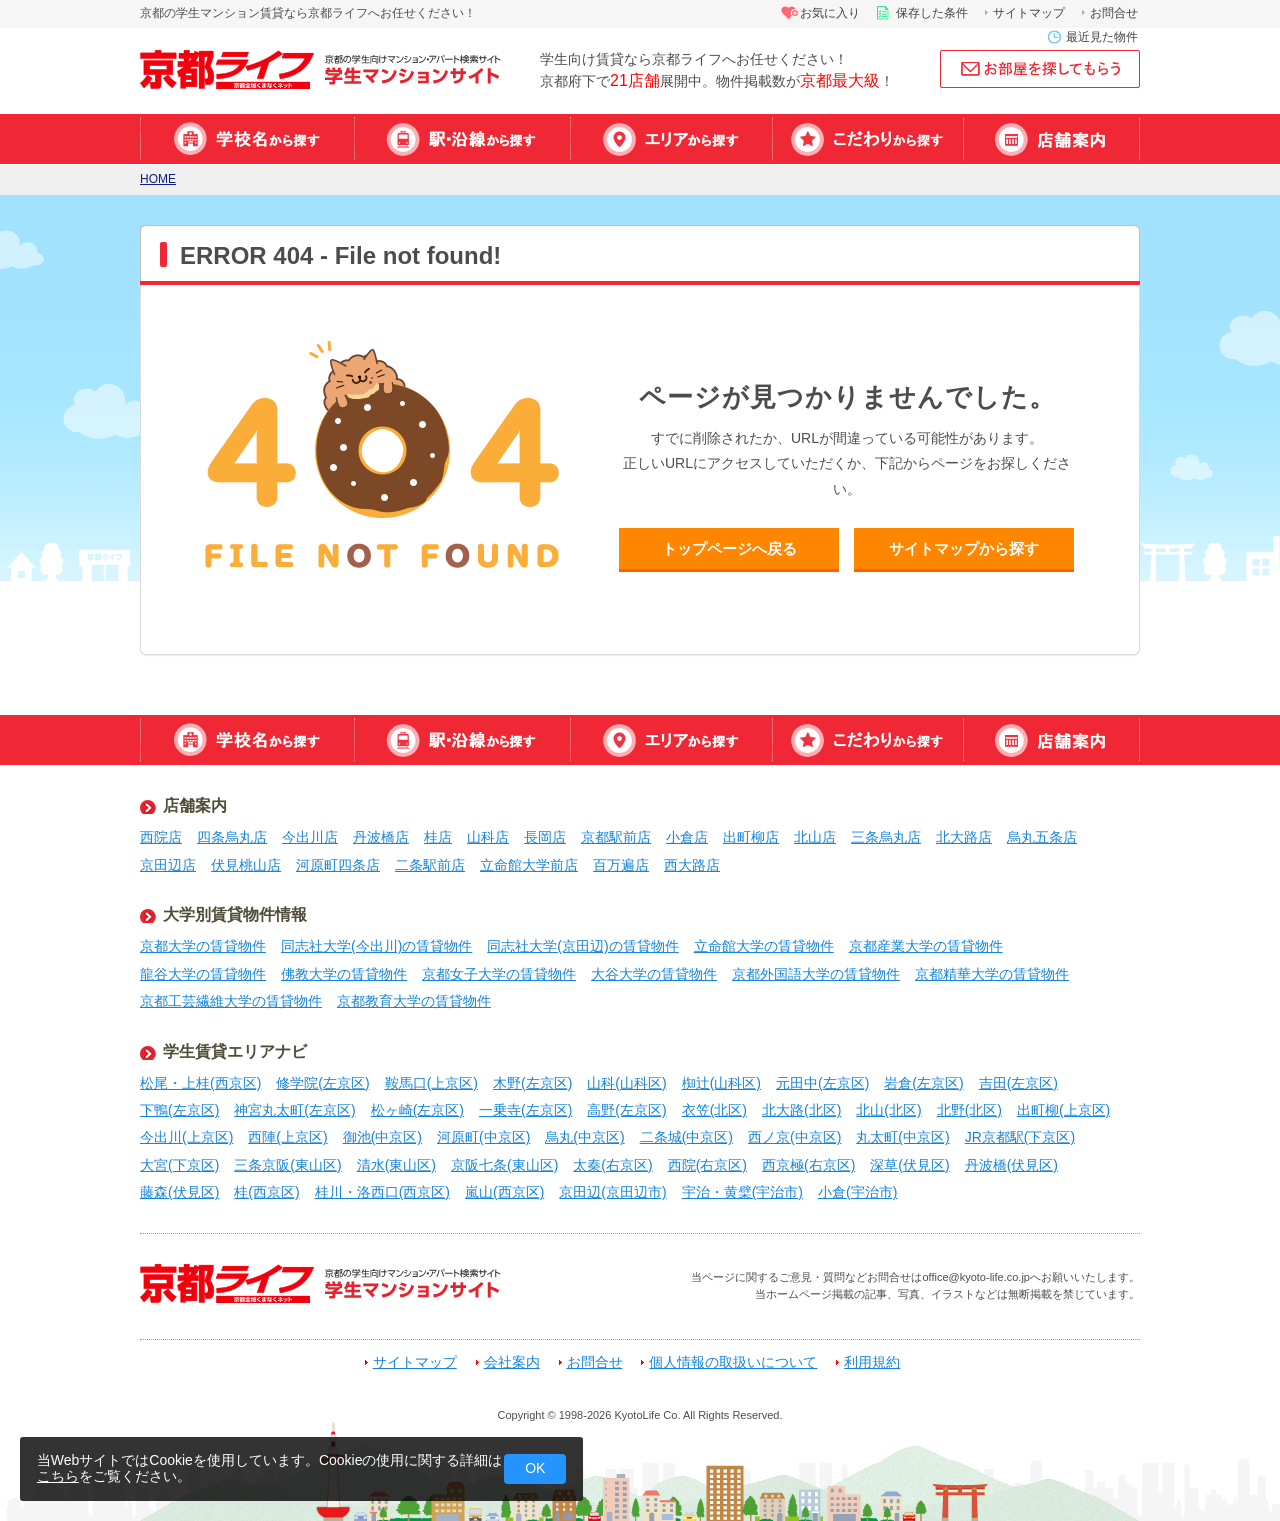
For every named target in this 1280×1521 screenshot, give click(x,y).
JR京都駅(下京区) (1020, 1137)
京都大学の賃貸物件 (203, 946)
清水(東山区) (396, 1165)
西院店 (161, 837)
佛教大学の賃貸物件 (344, 974)
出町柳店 (751, 837)
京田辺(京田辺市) (612, 1192)
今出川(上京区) (186, 1137)
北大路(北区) (801, 1110)
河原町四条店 (338, 865)
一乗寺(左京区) (525, 1110)
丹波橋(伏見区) (1011, 1165)
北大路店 (964, 837)
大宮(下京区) (179, 1165)
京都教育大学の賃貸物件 (414, 1001)
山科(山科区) (626, 1083)
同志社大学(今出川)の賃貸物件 (376, 946)
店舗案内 (1051, 139)
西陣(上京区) (287, 1137)
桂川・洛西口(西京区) (382, 1192)
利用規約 (872, 1362)
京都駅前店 (616, 837)
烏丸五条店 (1042, 837)
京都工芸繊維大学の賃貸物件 (231, 1001)
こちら (58, 1476)
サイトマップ (1029, 13)
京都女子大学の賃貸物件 (499, 974)
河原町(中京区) (483, 1137)
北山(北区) (888, 1110)
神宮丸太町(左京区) (294, 1110)
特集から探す (867, 139)
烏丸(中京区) (584, 1137)
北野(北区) (969, 1110)
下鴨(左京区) (179, 1110)
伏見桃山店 (246, 865)
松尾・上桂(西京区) (200, 1083)
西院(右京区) (707, 1165)
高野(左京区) (626, 1110)
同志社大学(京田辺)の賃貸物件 (582, 946)
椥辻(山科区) (721, 1083)
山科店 (488, 837)
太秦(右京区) (612, 1165)
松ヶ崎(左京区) (417, 1110)
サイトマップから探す (964, 548)
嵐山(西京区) (504, 1192)
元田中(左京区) (822, 1083)
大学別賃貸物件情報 (235, 914)
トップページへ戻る (729, 548)
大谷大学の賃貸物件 (654, 974)
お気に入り (830, 13)
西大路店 (692, 865)
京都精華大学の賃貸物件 (992, 974)
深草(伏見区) (909, 1165)
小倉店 (687, 837)
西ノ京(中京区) (794, 1137)
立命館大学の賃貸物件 (764, 946)
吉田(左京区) (1018, 1083)
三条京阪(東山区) (287, 1165)
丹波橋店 (381, 837)
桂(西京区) (266, 1192)
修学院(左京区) (322, 1083)
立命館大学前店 (529, 865)
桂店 (438, 837)
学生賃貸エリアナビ (235, 1051)
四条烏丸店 (232, 837)
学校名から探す (247, 139)
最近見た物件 (1102, 37)
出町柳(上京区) (1063, 1110)
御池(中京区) (382, 1137)
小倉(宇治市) (857, 1192)
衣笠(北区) (714, 1110)
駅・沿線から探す (462, 139)
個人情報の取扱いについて (733, 1362)
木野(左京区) (532, 1083)
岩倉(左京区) (923, 1083)
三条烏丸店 (886, 837)
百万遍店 (621, 865)
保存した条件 (932, 13)
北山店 (815, 837)
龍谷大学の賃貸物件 (203, 974)
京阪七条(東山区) (504, 1165)
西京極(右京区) (808, 1165)
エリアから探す (671, 139)
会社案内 (512, 1362)
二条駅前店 (430, 865)
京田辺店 (168, 865)
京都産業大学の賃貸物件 (926, 946)
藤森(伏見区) (179, 1192)
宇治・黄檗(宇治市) (742, 1192)
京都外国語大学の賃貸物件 (816, 974)
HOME (158, 179)
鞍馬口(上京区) (431, 1083)
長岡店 (545, 837)
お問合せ (1114, 13)
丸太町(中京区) (902, 1137)
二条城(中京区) (686, 1137)
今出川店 (310, 837)
